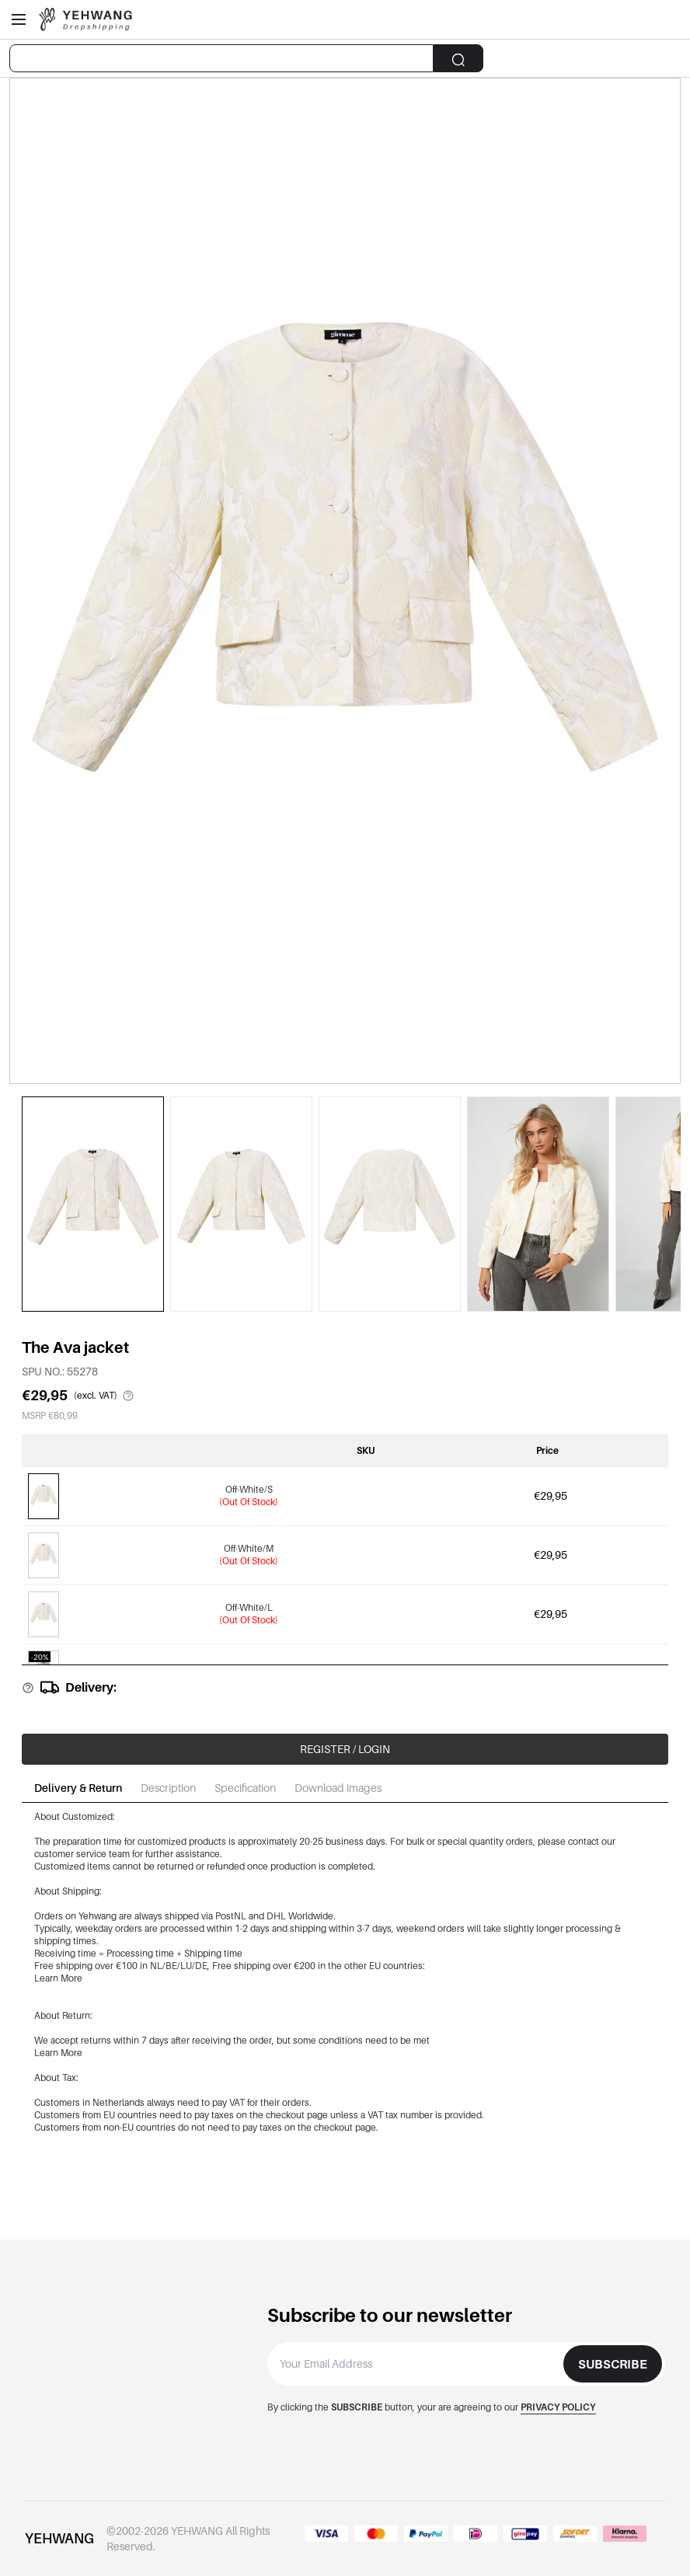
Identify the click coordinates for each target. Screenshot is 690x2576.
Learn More (58, 1978)
